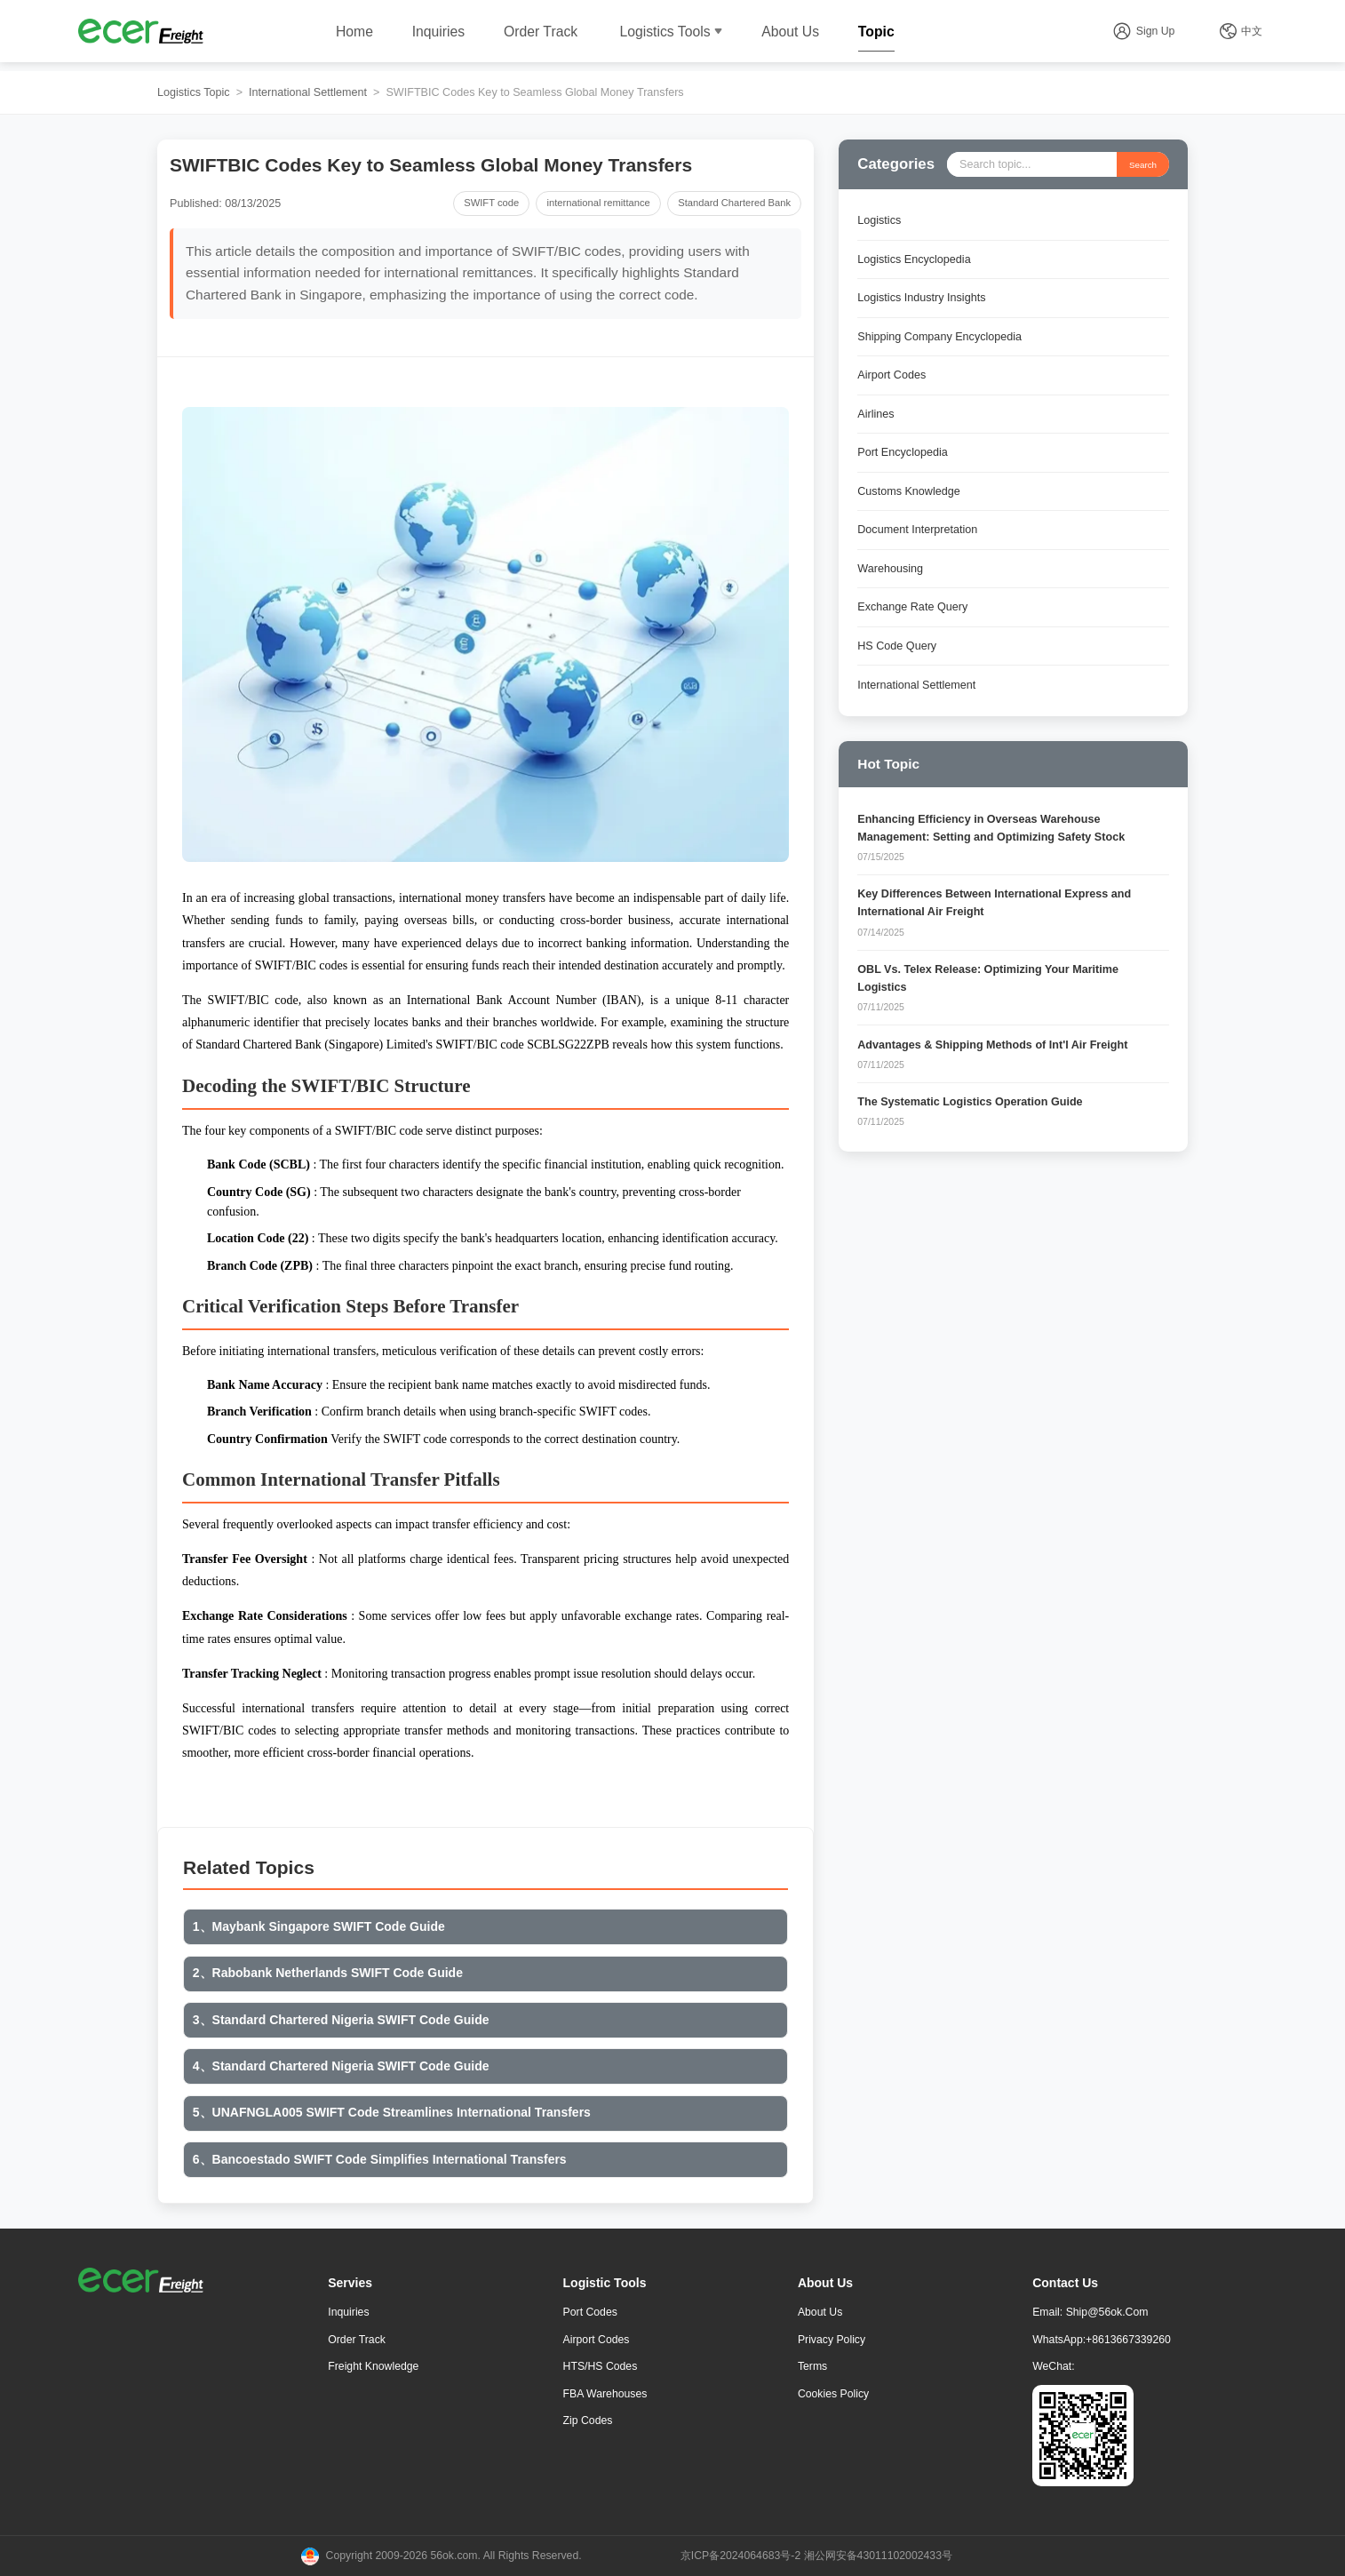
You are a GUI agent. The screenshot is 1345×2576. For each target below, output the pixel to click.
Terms (812, 2366)
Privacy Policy (831, 2339)
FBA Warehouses (605, 2394)
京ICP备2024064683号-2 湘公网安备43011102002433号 (816, 2555)
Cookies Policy (833, 2394)
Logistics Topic (193, 92)
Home (354, 31)
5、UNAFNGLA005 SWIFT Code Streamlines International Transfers (392, 2112)
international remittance (598, 202)
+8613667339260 (1128, 2339)
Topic (876, 31)
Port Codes (590, 2312)
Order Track (540, 31)
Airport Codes (596, 2339)
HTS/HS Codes (600, 2366)
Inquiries (439, 31)
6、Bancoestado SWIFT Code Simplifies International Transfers (380, 2159)
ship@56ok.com (1107, 2312)
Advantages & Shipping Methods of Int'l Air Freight (992, 1045)
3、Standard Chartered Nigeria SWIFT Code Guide (341, 2020)
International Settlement (308, 92)
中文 (1251, 31)
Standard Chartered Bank (734, 202)
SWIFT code (491, 202)
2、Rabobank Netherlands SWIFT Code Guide (328, 1973)
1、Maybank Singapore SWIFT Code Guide (319, 1926)
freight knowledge (373, 2366)
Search (1143, 165)
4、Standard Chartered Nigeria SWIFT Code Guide (341, 2066)
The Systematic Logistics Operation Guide (969, 1102)
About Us (790, 31)
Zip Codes (588, 2420)
